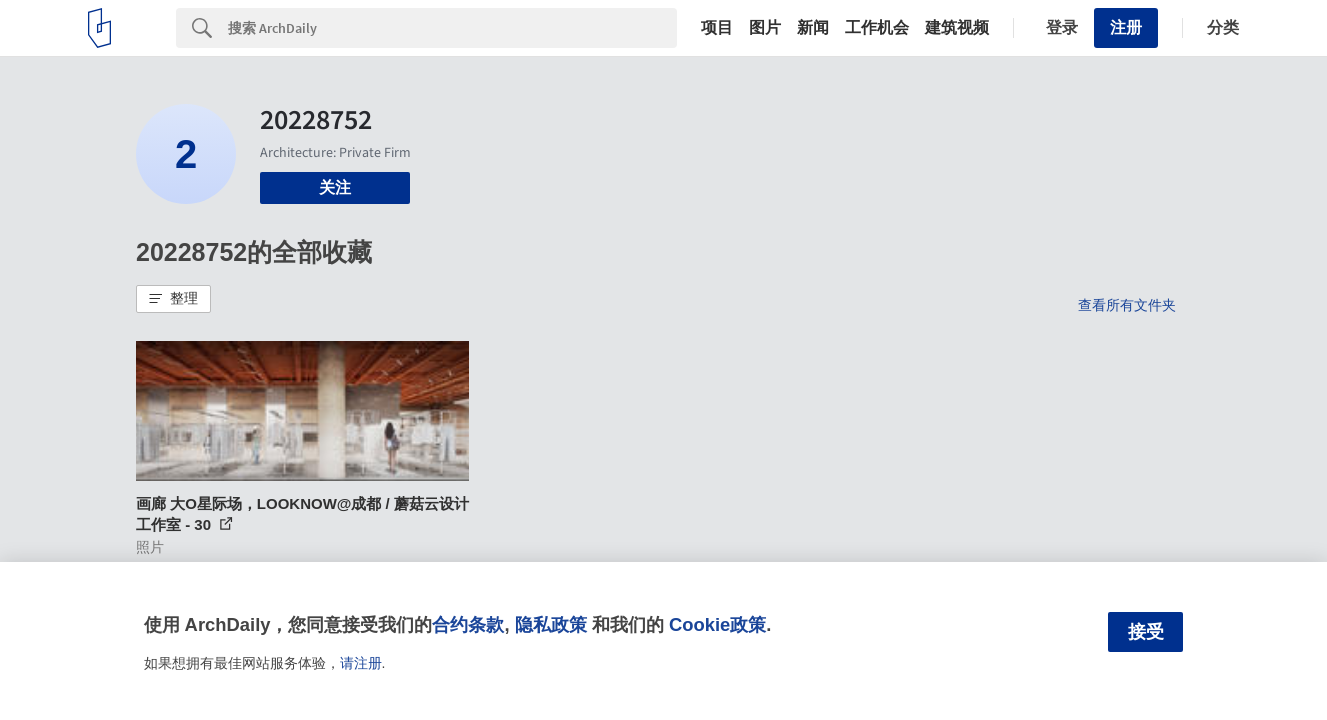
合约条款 (468, 624)
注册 (1126, 27)
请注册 (361, 663)
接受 (1146, 632)
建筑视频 (957, 28)
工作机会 (877, 28)
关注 (335, 187)
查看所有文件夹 (1127, 305)
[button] (173, 299)
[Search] (452, 28)
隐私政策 (551, 624)
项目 (717, 28)
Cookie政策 (717, 624)
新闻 (813, 28)
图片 (765, 28)
